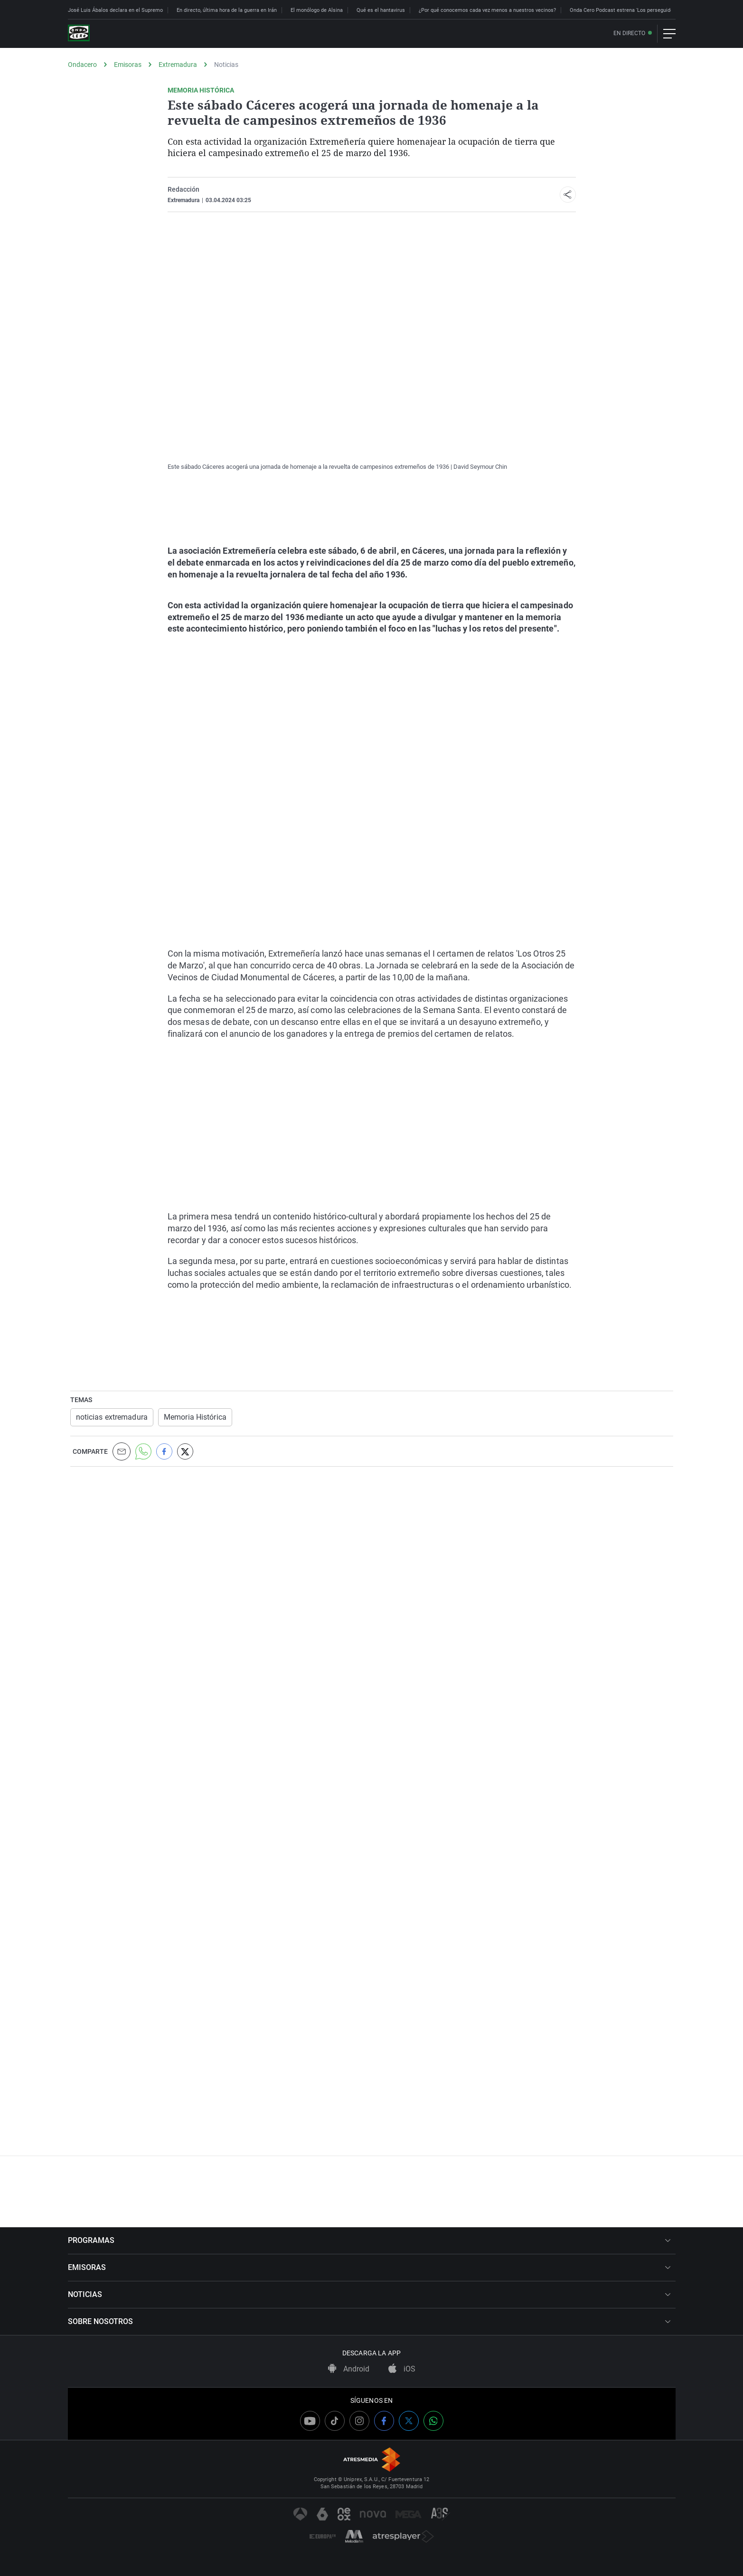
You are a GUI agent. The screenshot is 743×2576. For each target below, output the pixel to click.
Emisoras (127, 64)
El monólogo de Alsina (317, 10)
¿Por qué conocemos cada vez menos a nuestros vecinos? (487, 10)
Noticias (226, 64)
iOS (401, 2368)
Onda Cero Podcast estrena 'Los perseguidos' (623, 10)
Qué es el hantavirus (381, 10)
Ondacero (82, 64)
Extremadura (178, 64)
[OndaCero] (79, 34)
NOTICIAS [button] (369, 2294)
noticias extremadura (112, 1417)
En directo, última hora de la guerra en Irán (227, 10)
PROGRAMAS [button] (369, 2240)
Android (348, 2368)
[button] (568, 194)
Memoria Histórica (195, 1417)
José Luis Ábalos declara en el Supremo (115, 10)
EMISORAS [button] (369, 2267)
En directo (629, 33)
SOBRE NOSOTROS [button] (369, 2321)
